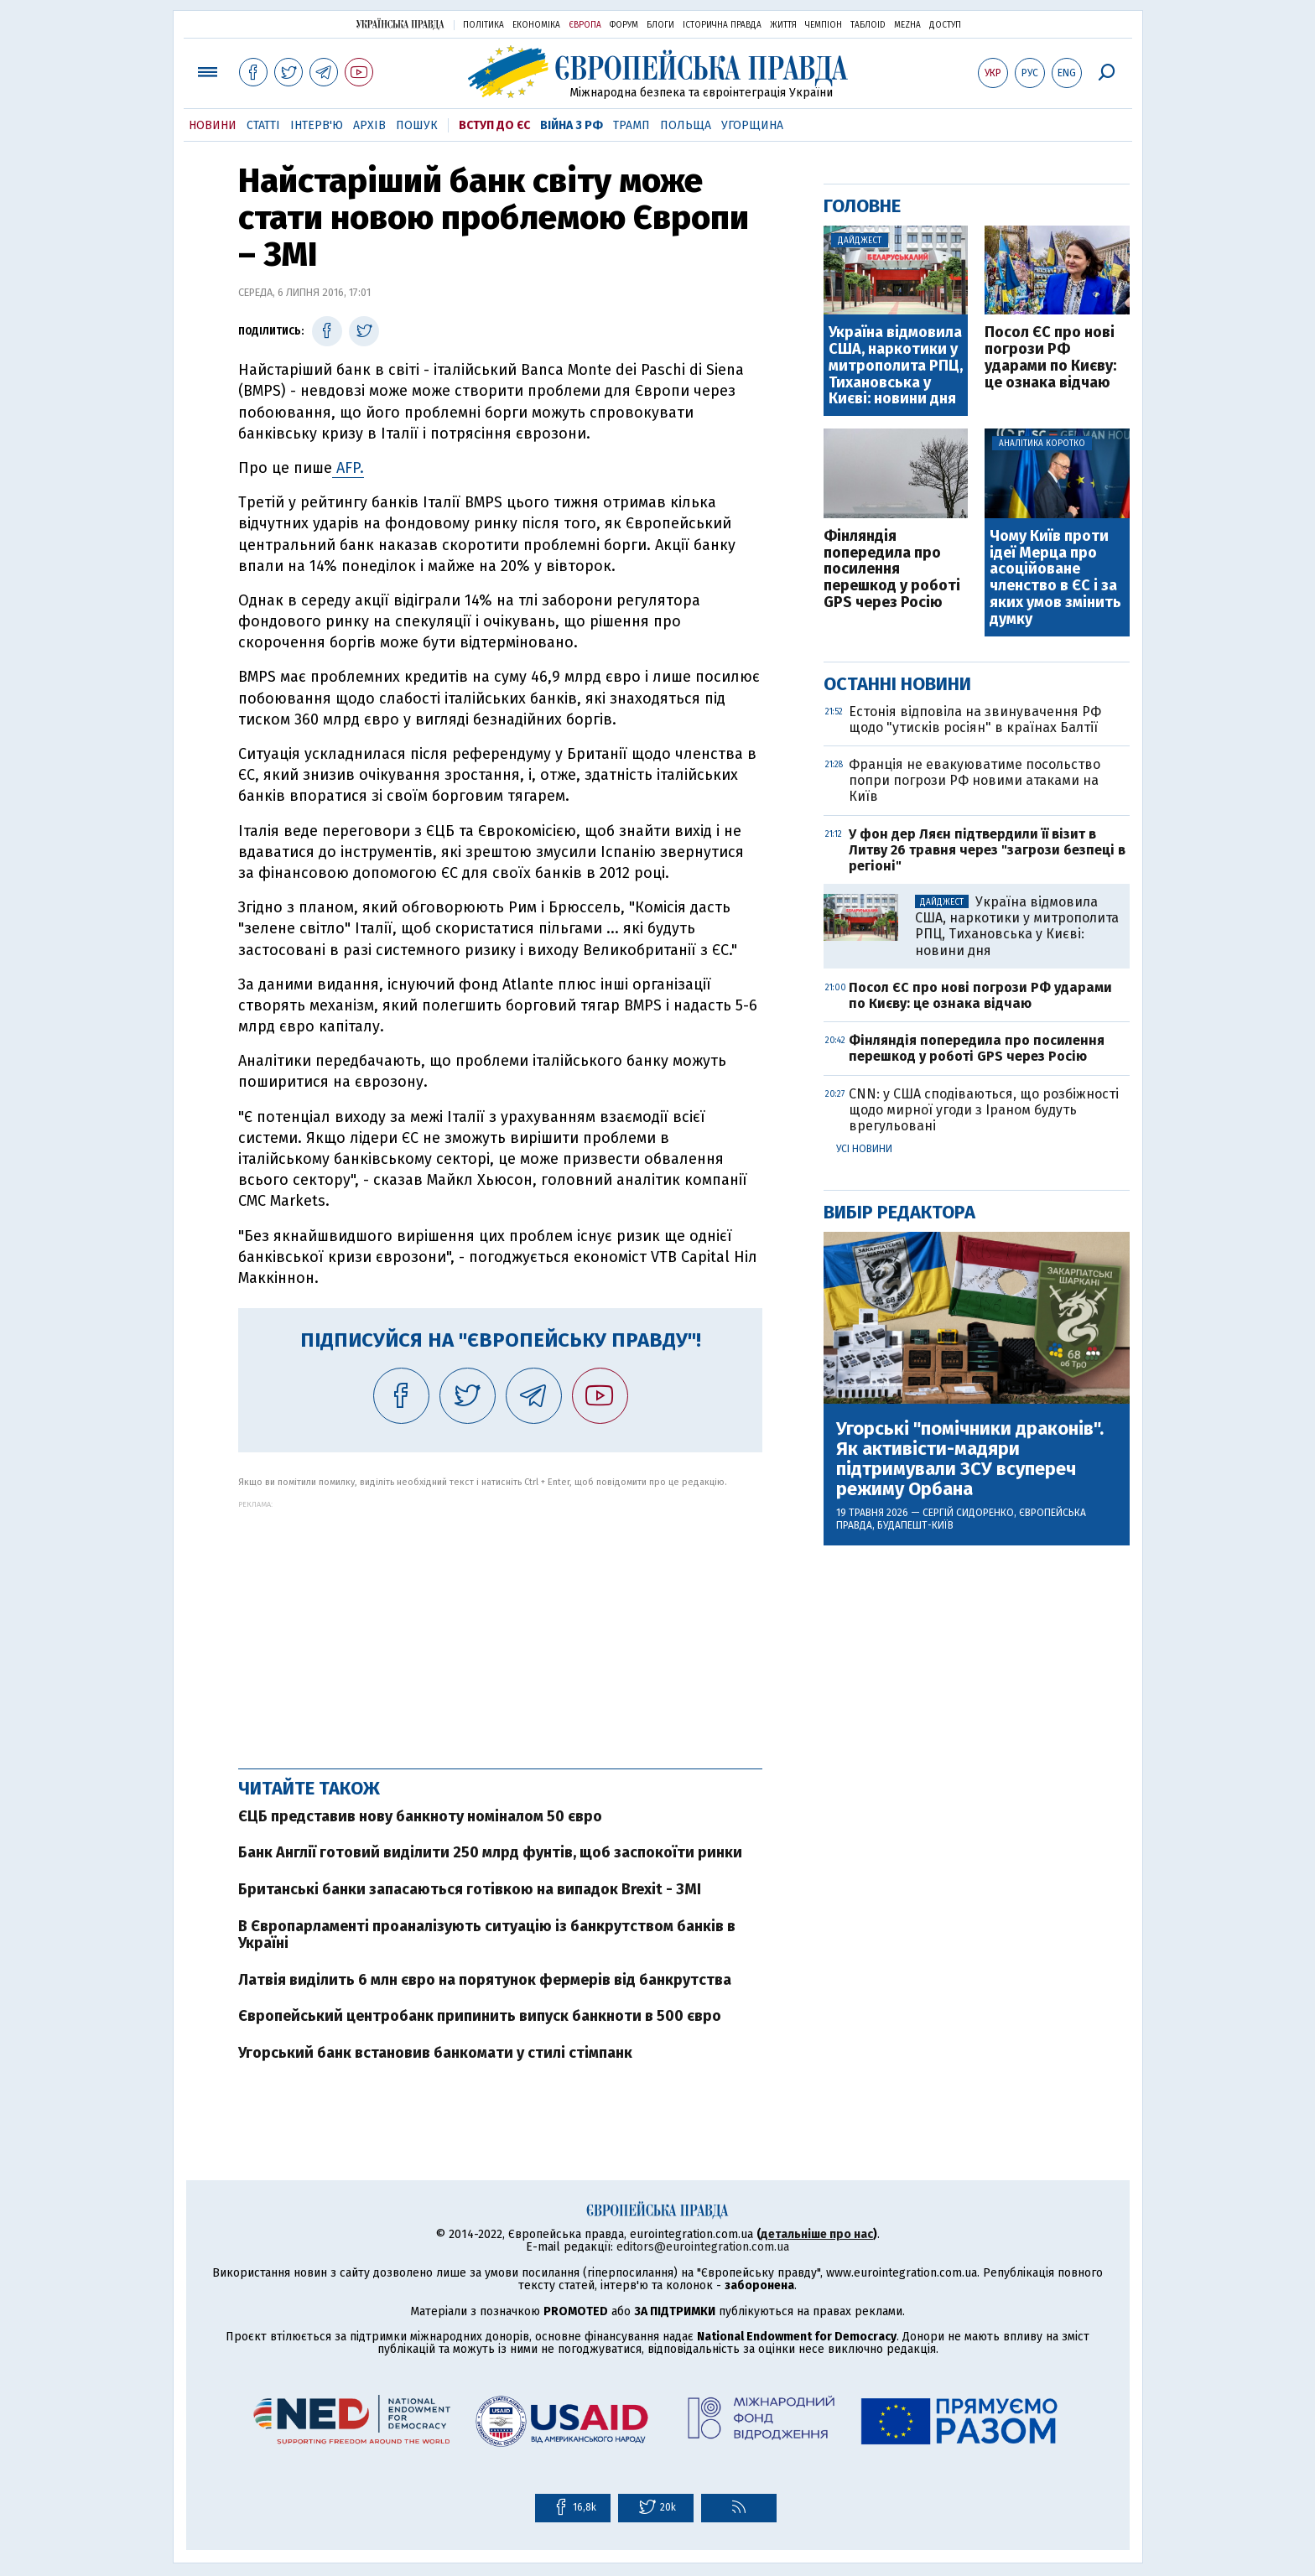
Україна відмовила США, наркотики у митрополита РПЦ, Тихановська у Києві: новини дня (896, 366)
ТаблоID (868, 25)
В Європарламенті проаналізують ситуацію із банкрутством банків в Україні (486, 1934)
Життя (783, 25)
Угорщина (752, 125)
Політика (483, 25)
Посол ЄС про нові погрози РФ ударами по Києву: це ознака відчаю (1050, 358)
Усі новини (864, 1149)
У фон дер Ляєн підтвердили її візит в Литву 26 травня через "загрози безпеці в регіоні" (987, 850)
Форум (624, 25)
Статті (263, 125)
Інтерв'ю (316, 125)
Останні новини (897, 684)
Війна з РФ (571, 125)
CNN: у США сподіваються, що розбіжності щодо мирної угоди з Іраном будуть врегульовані (984, 1110)
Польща (685, 125)
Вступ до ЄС (494, 125)
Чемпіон (823, 25)
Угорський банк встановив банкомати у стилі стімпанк (435, 2053)
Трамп (631, 125)
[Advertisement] (500, 1626)
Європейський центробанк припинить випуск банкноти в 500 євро (479, 2016)
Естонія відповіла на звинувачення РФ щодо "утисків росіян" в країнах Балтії (975, 719)
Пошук (417, 125)
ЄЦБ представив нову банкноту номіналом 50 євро (420, 1816)
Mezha (907, 25)
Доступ (945, 25)
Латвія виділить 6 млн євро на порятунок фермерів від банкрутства (484, 1980)
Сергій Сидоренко (968, 1513)
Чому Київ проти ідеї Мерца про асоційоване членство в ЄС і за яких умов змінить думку (1055, 578)
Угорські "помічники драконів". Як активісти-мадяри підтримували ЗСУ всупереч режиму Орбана (970, 1459)
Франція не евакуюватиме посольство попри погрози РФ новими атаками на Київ (974, 780)
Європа (585, 25)
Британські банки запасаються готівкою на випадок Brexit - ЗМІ (469, 1889)
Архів (369, 125)
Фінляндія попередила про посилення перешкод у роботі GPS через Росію (892, 569)
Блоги (660, 25)
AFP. (348, 468)
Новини (212, 125)
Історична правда (722, 25)
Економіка (536, 25)
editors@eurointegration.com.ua (702, 2247)
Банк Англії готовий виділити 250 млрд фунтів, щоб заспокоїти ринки (490, 1852)
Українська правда (400, 24)
